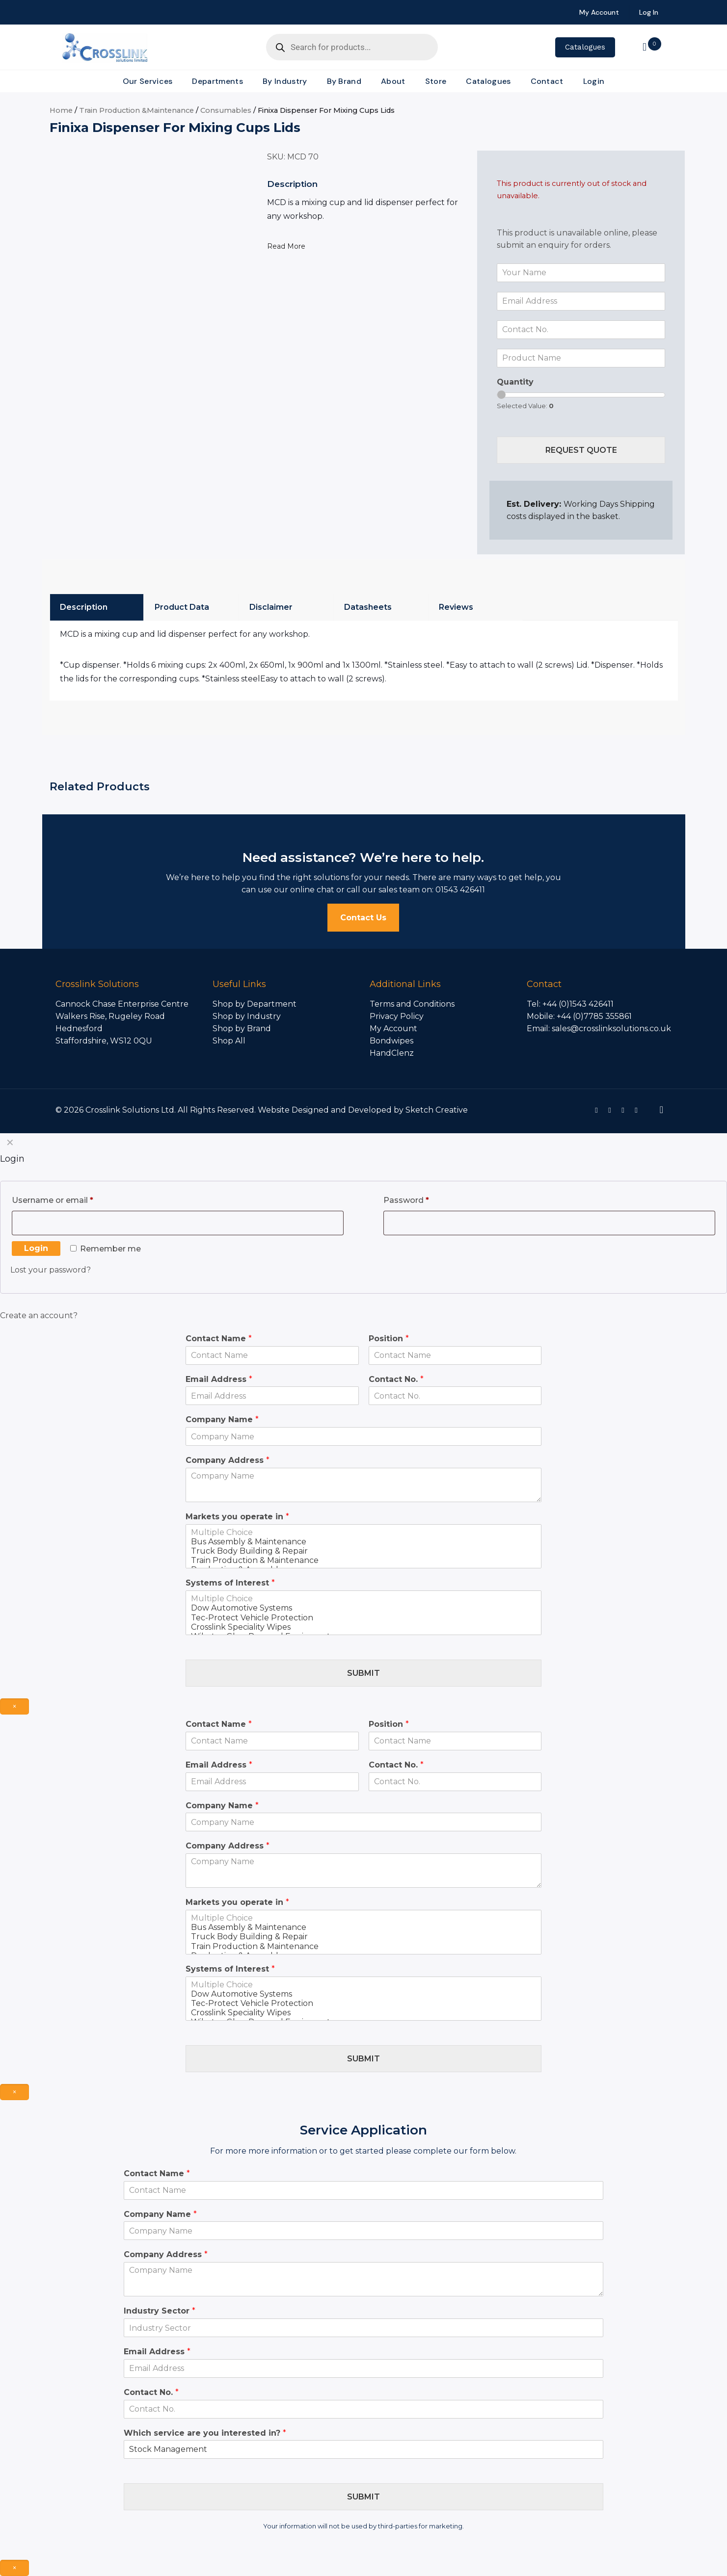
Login (36, 1248)
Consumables (225, 110)
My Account (393, 1028)
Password (424, 1199)
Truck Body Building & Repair (364, 1551)
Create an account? (39, 1315)
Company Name (222, 1419)
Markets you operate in (237, 1516)
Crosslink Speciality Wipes (364, 1627)
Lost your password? (50, 1270)
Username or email (70, 1199)
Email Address (219, 1379)
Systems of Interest (230, 1582)
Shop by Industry (247, 1016)
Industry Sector (159, 2311)
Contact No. (396, 1379)
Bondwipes (391, 1040)
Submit (363, 1673)
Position (389, 1338)
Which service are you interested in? (205, 2433)
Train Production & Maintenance (364, 1560)
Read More (286, 246)
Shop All (229, 1040)
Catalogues (585, 47)
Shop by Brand (242, 1028)
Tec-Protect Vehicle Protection (364, 1617)
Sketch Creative (436, 1110)
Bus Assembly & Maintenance (364, 1541)
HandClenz (392, 1053)
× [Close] (14, 1706)
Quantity (515, 382)
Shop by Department (254, 1004)
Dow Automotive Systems (364, 1608)
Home (61, 110)
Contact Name (219, 1338)
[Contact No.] (581, 329)
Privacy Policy (397, 1016)
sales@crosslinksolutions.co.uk (611, 1028)
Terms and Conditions (412, 1004)
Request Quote (581, 450)
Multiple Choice (364, 1532)
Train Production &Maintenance (136, 110)
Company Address (227, 1460)
